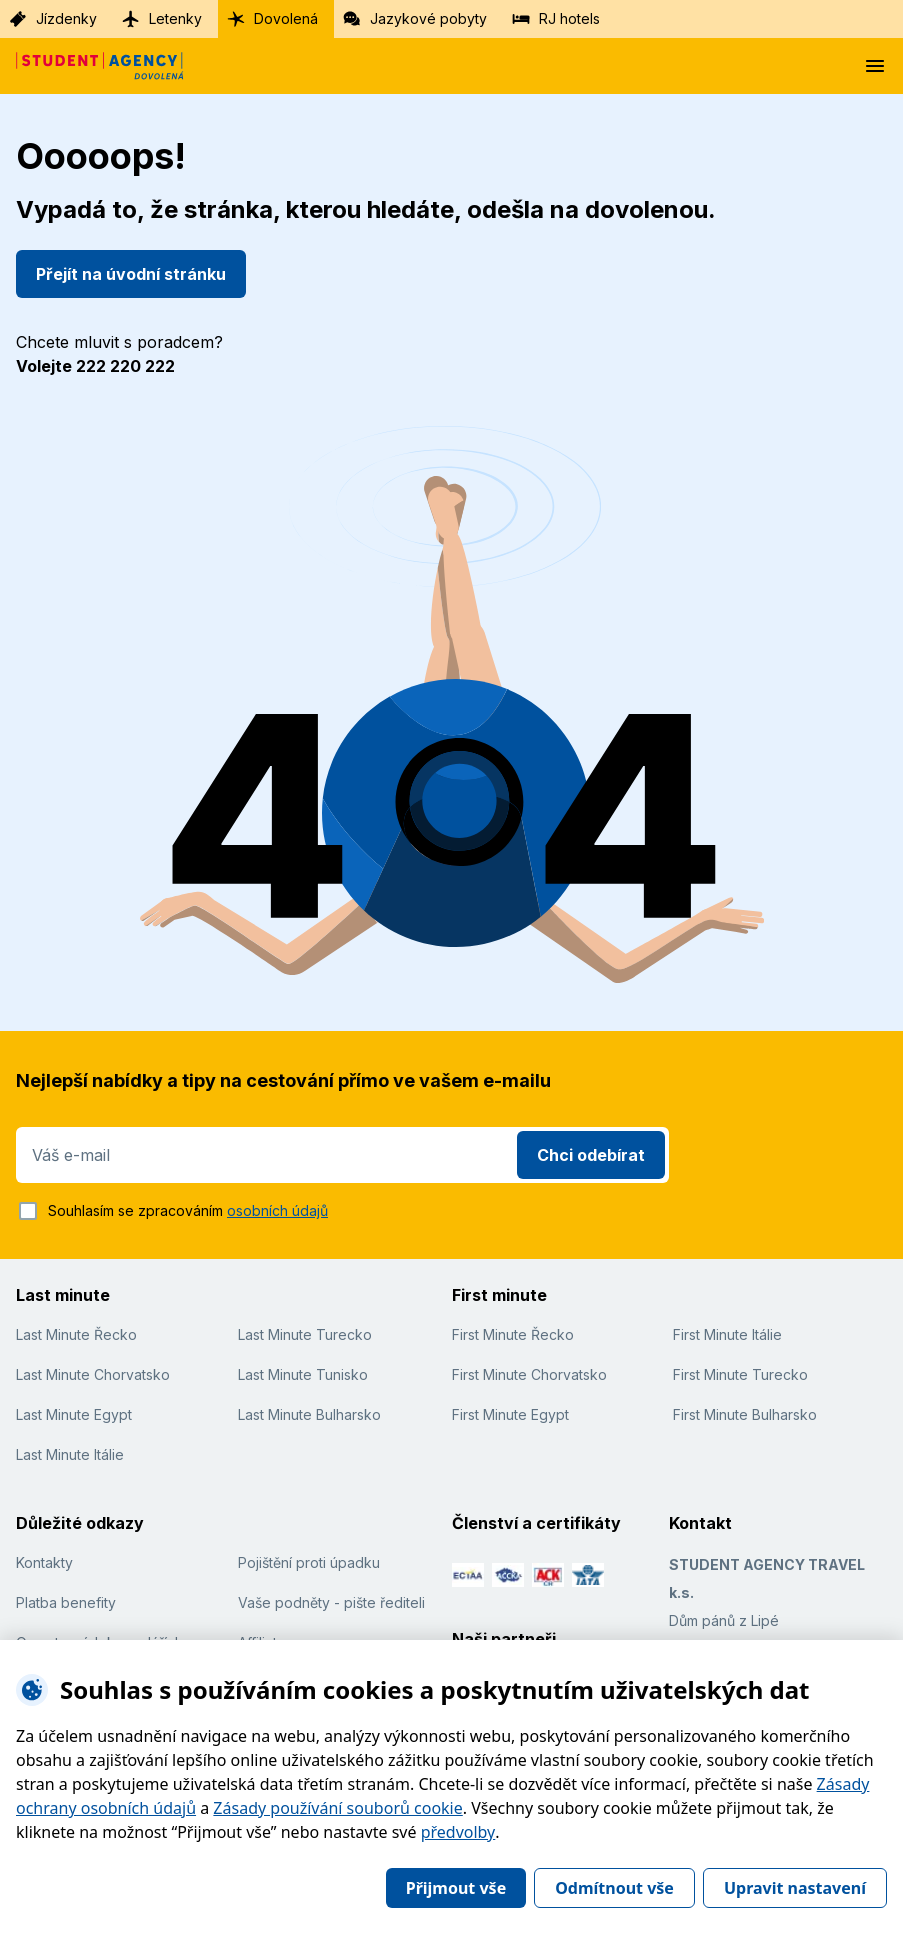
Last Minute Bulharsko (309, 1414)
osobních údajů (277, 1210)
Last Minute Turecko (305, 1334)
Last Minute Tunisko (303, 1374)
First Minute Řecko (513, 1334)
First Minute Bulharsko (745, 1414)
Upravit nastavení (795, 1888)
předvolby (458, 1832)
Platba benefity (66, 1602)
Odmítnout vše (614, 1888)
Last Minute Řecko (76, 1334)
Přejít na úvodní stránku (131, 274)
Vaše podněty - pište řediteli (331, 1602)
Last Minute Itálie (70, 1454)
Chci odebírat (591, 1155)
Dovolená (272, 19)
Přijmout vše (456, 1888)
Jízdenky (52, 19)
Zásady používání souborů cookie (337, 1808)
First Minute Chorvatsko (529, 1374)
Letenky (161, 19)
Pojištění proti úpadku (309, 1562)
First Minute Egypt (510, 1414)
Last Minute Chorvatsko (93, 1374)
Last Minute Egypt (74, 1414)
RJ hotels (555, 19)
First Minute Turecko (740, 1374)
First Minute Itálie (727, 1334)
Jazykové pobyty (414, 19)
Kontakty (44, 1562)
